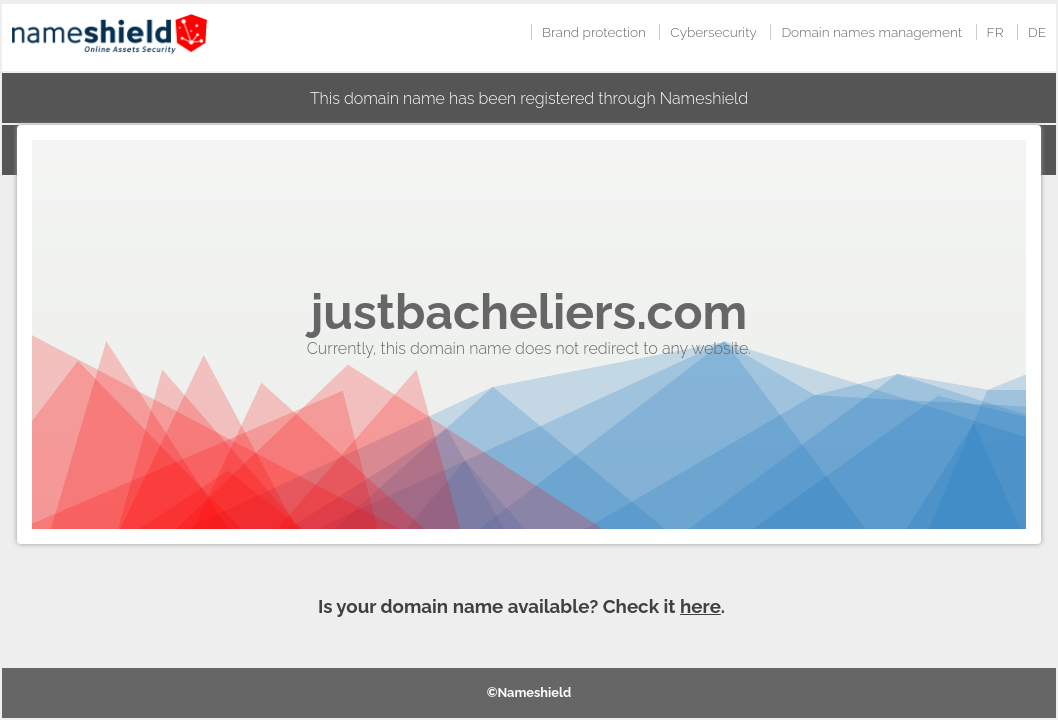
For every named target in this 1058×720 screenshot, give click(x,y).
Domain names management (871, 32)
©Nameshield (529, 692)
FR (995, 32)
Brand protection (594, 32)
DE (1037, 32)
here (700, 606)
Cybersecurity (713, 32)
